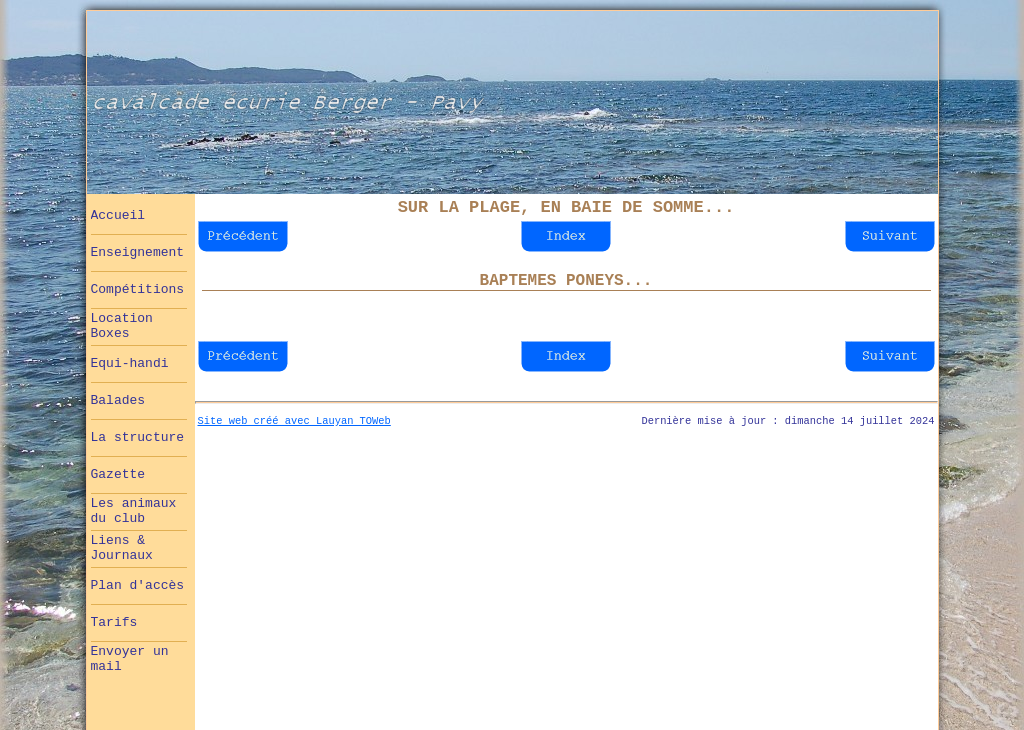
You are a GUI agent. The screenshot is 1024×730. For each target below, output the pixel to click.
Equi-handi (130, 363)
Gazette (118, 474)
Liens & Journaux (122, 548)
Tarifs (114, 622)
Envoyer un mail (130, 659)
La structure (138, 437)
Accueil (118, 215)
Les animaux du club (134, 511)
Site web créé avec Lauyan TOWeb (294, 421)
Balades (118, 400)
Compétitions (138, 289)
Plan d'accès (138, 585)
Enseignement (138, 252)
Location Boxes (122, 326)
